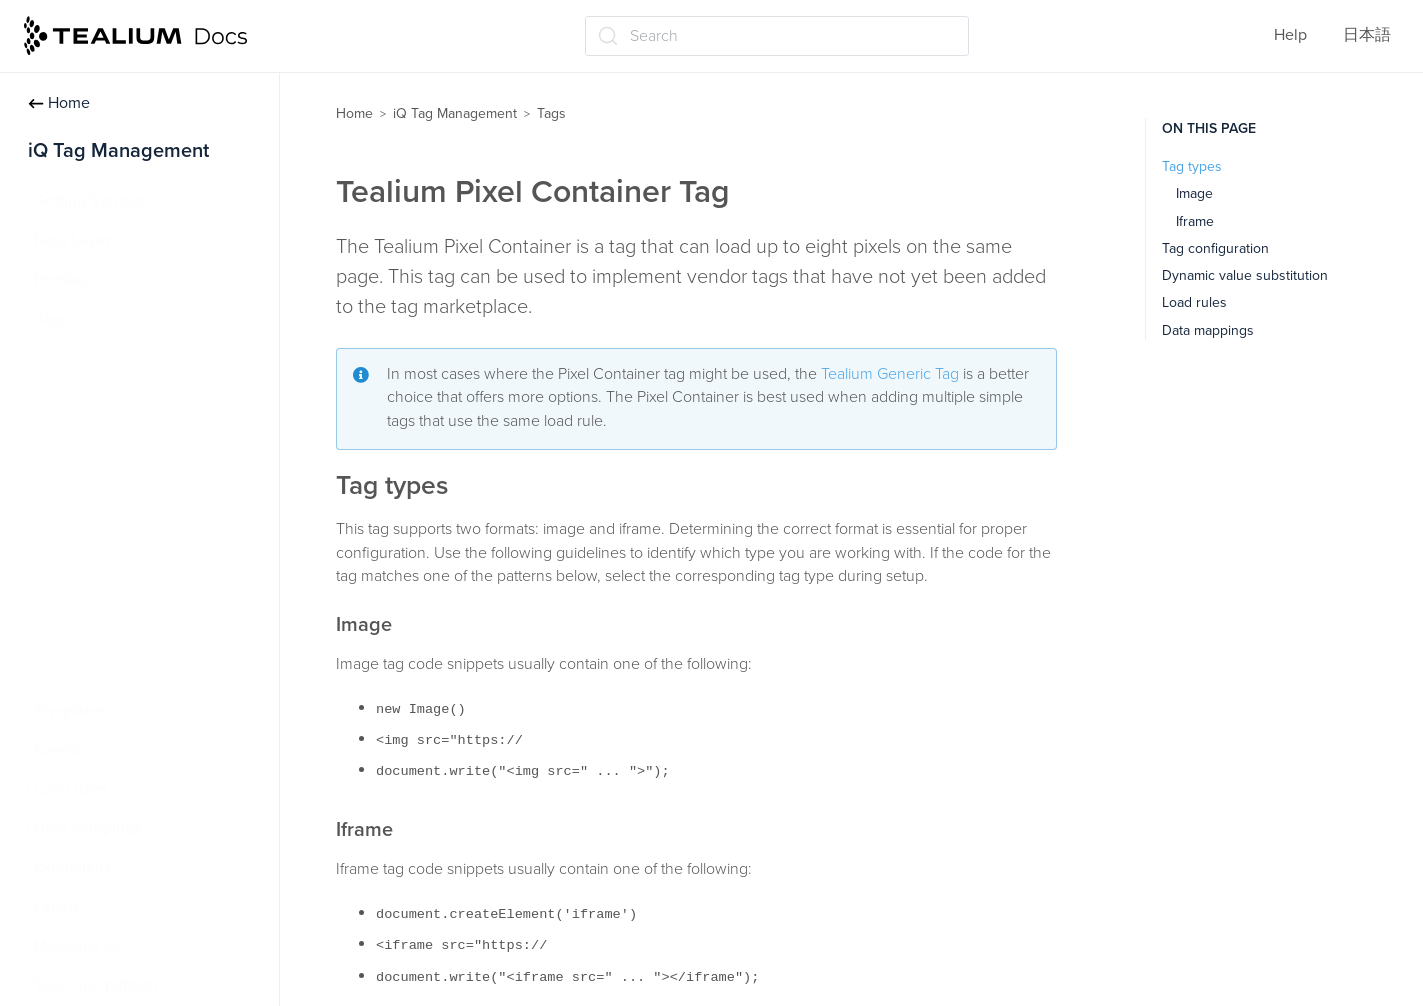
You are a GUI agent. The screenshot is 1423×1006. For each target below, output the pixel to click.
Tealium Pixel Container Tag (142, 554)
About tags (84, 358)
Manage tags (90, 397)
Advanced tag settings (124, 476)
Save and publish (95, 985)
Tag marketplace (103, 436)
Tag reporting (92, 632)
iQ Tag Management (455, 113)
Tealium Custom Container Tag (152, 593)
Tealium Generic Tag (116, 515)
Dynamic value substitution (1245, 275)
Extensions (73, 867)
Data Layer (73, 240)
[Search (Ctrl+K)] (777, 36)
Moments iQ (77, 946)
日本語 (1367, 35)
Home (59, 103)
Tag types (1192, 166)
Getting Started (88, 201)
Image (1194, 193)
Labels (57, 907)
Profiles (61, 280)
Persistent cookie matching (140, 671)
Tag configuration (1215, 248)
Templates (70, 711)
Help (1290, 35)
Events (58, 750)
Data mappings (88, 828)
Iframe (1195, 221)
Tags (53, 319)
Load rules (71, 789)
